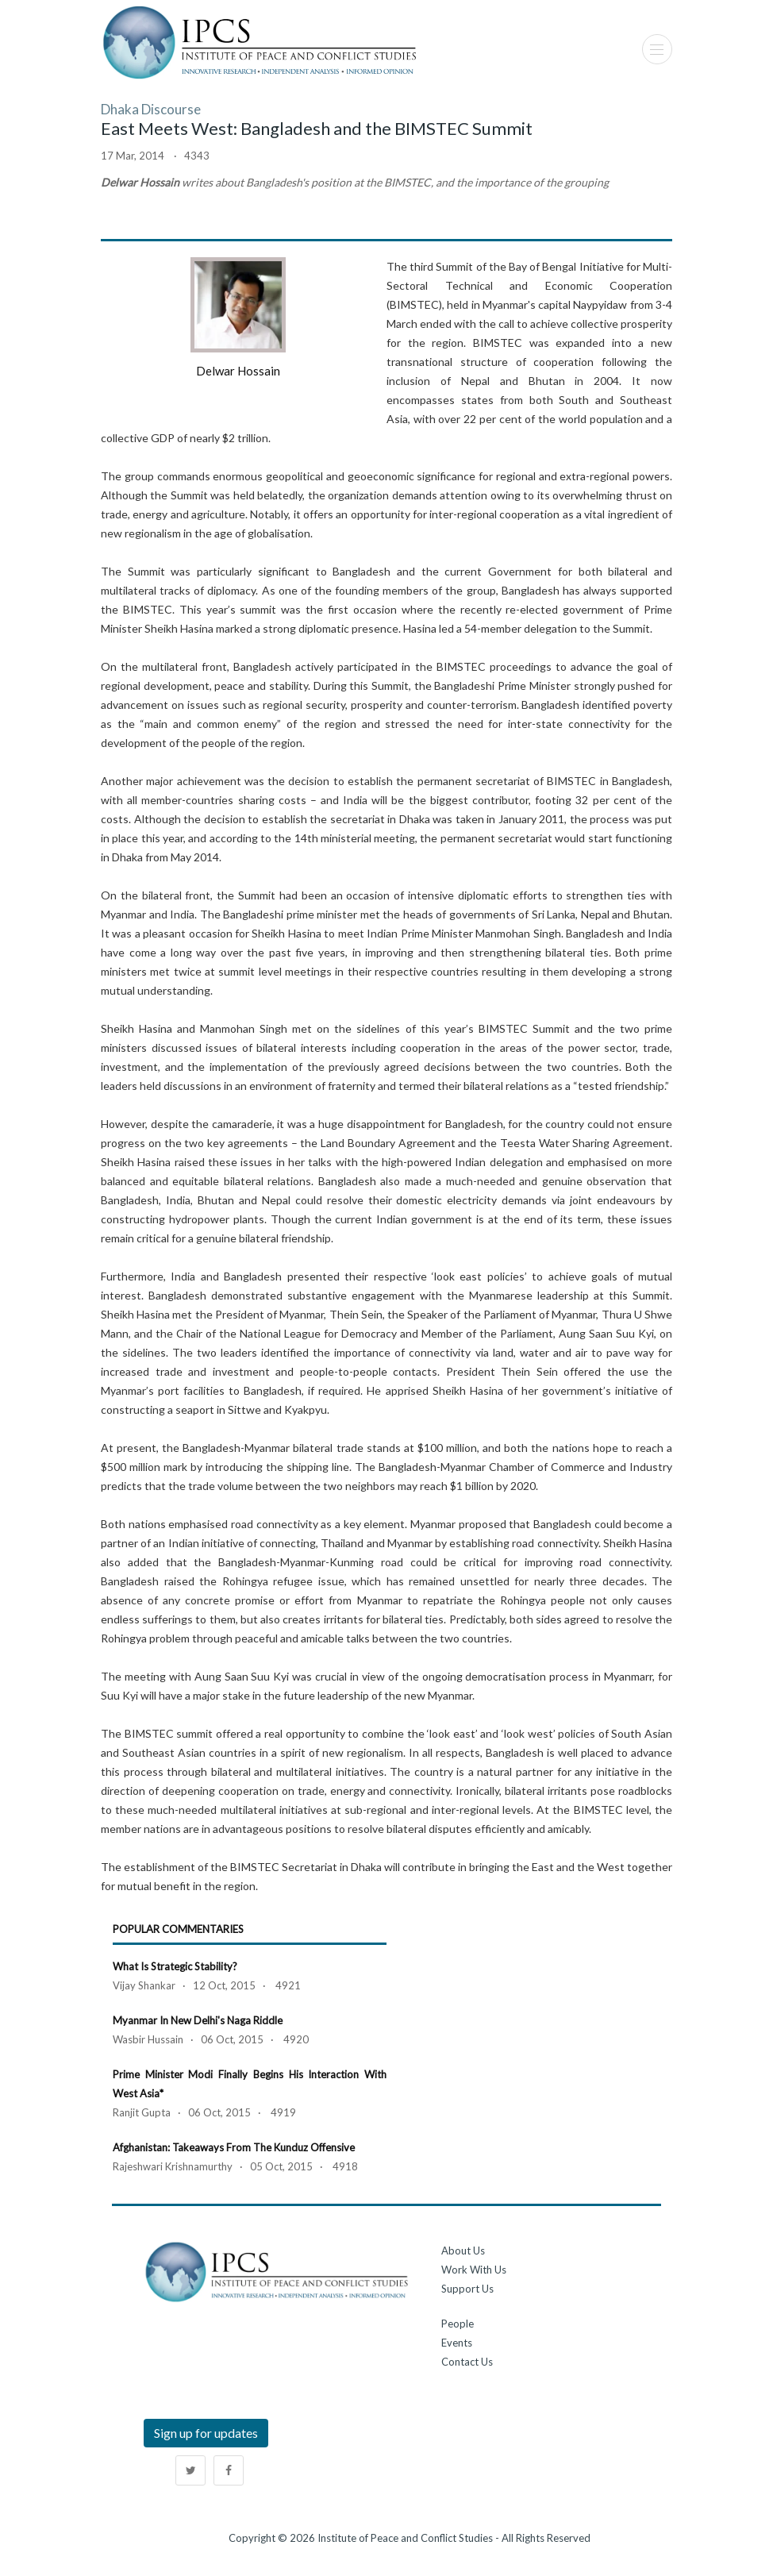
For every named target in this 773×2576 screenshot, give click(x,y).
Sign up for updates (206, 2432)
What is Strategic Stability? (175, 1966)
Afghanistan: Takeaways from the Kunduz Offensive (234, 2147)
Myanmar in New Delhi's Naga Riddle (198, 2020)
